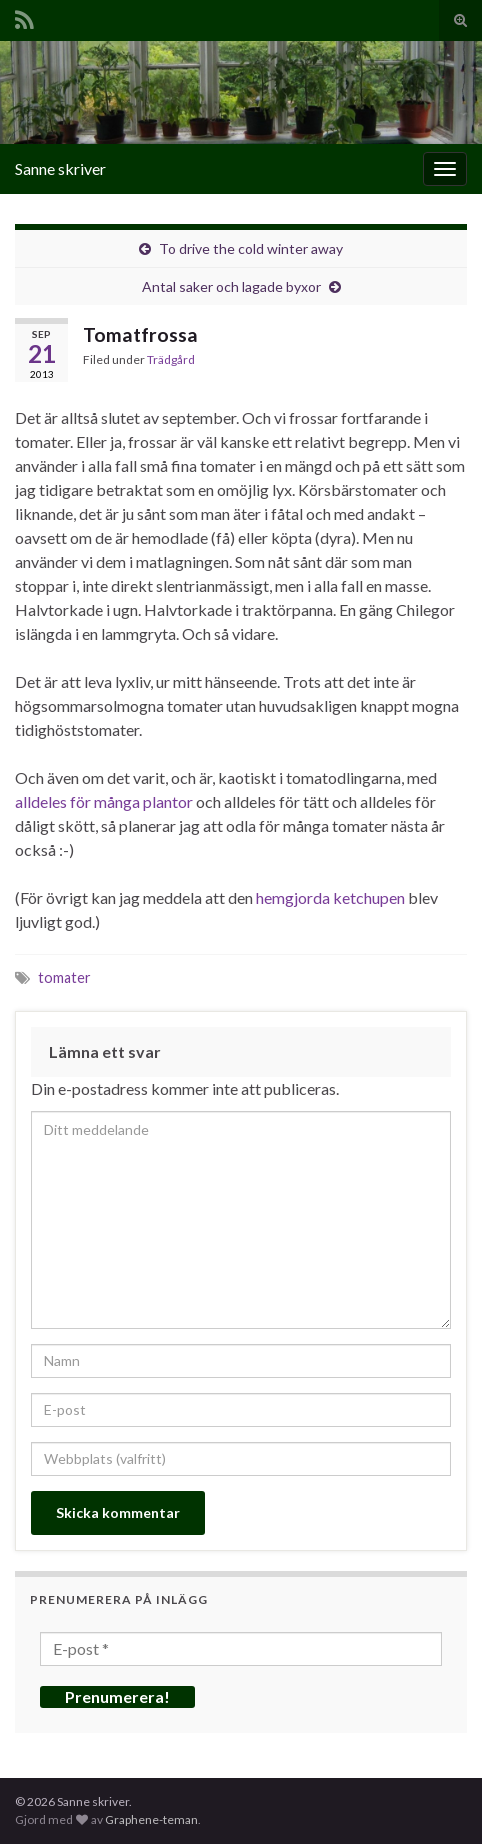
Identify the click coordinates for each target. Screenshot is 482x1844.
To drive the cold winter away (251, 248)
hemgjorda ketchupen (330, 897)
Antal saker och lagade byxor (231, 286)
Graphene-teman (151, 1819)
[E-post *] (241, 1649)
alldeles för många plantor (104, 801)
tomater (64, 977)
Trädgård (171, 359)
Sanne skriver (60, 168)
